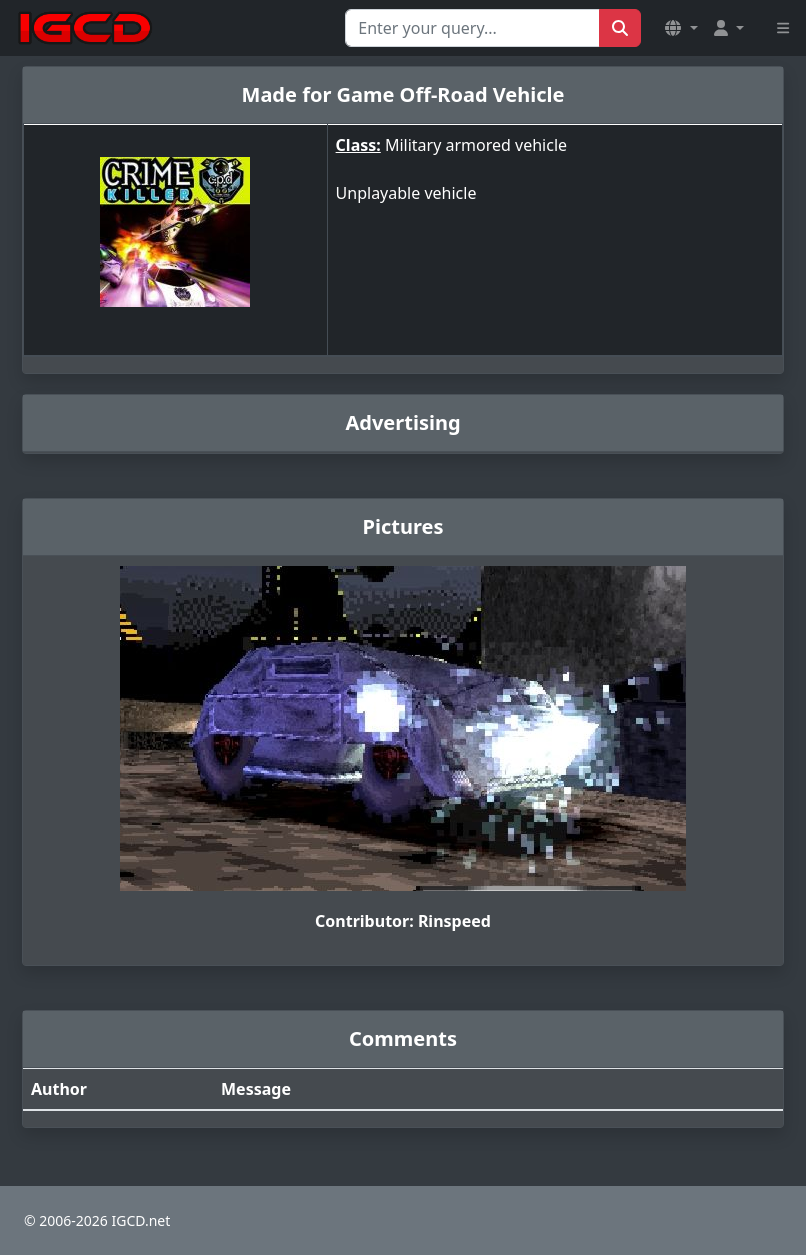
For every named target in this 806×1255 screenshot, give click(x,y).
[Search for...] (472, 28)
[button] (681, 28)
